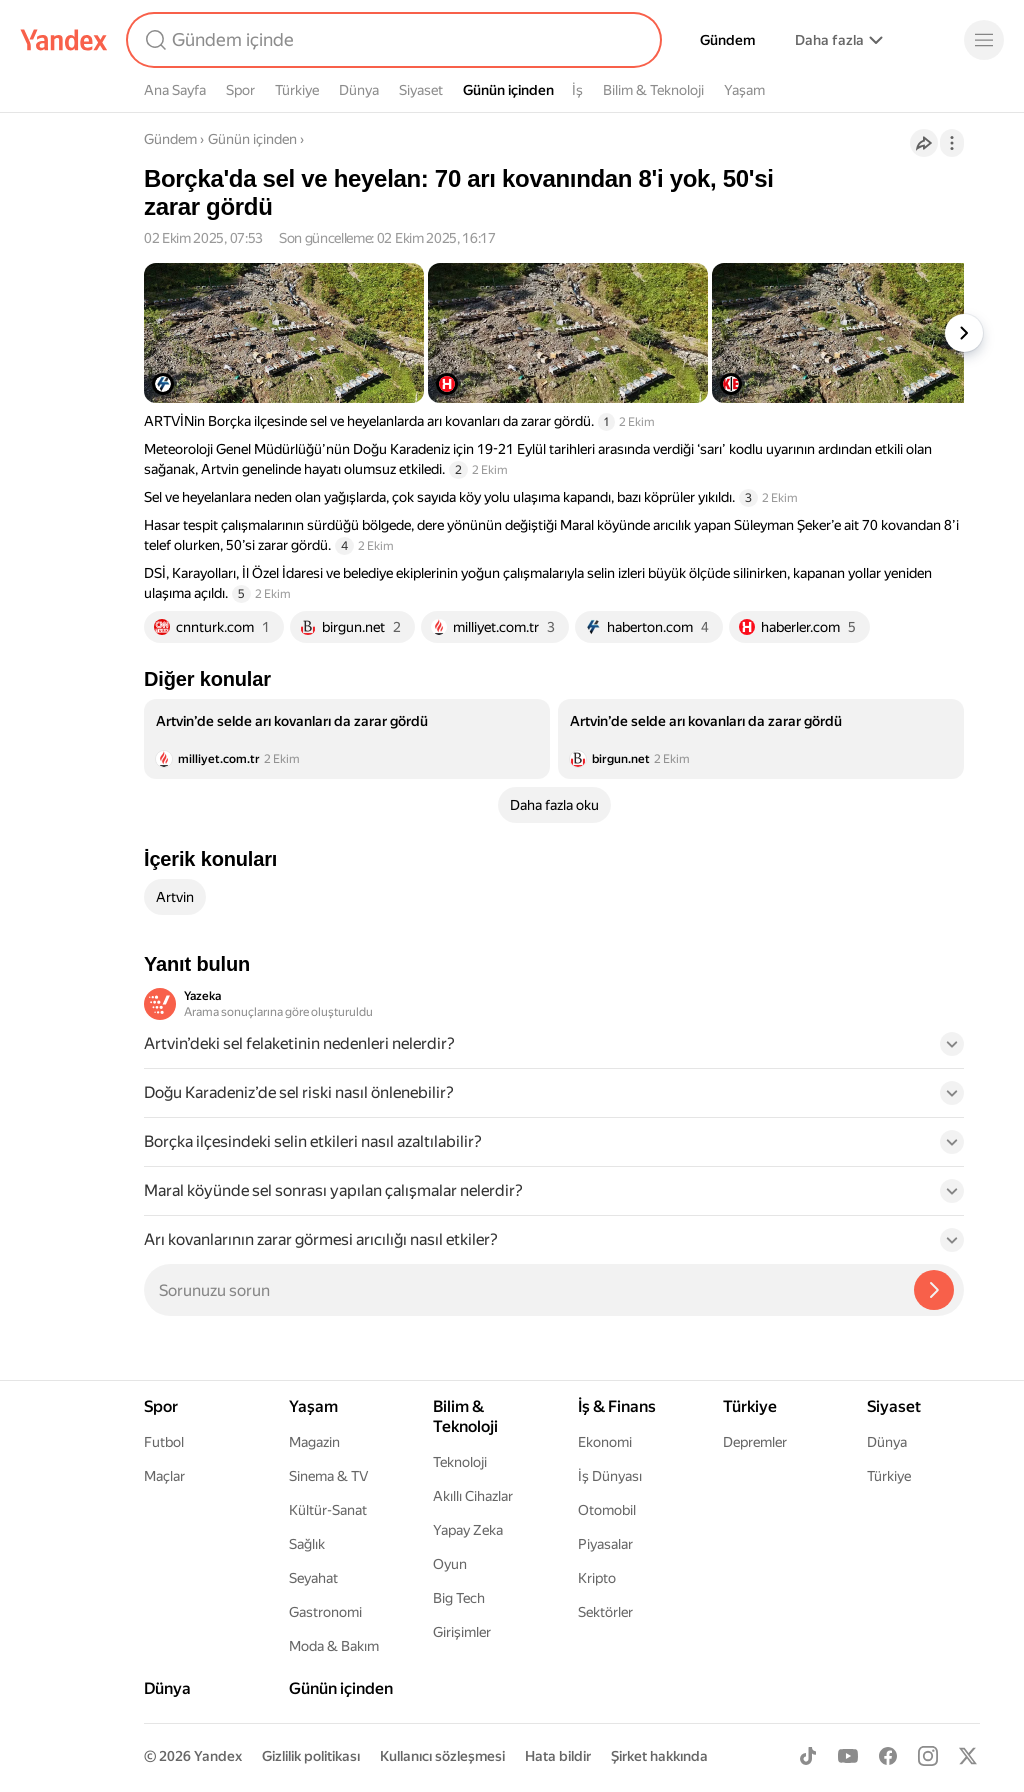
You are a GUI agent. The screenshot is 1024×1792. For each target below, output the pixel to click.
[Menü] (984, 40)
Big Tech (459, 1598)
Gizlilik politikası (311, 1756)
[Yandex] (64, 40)
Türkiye (297, 90)
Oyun (450, 1564)
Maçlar (164, 1476)
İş (577, 90)
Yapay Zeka (468, 1530)
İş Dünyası (610, 1476)
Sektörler (605, 1612)
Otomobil (607, 1510)
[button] (554, 1050)
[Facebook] (888, 1756)
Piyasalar (605, 1544)
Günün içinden (508, 90)
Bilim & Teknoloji (653, 90)
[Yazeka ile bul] (934, 1290)
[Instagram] (928, 1756)
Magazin (314, 1442)
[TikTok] (808, 1756)
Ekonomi (605, 1442)
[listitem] (347, 739)
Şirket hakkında (659, 1756)
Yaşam (744, 90)
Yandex (218, 1756)
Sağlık (307, 1544)
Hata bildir (558, 1756)
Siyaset (421, 90)
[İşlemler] (952, 143)
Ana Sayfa (175, 90)
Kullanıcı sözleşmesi (442, 1756)
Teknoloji (460, 1462)
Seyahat (313, 1578)
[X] (968, 1756)
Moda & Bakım (334, 1646)
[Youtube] (848, 1756)
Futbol (164, 1442)
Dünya (359, 90)
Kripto (597, 1578)
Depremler (755, 1442)
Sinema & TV (328, 1476)
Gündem (727, 40)
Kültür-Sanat (328, 1510)
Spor (240, 90)
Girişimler (462, 1632)
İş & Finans (617, 1406)
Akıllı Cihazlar (473, 1496)
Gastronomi (325, 1612)
